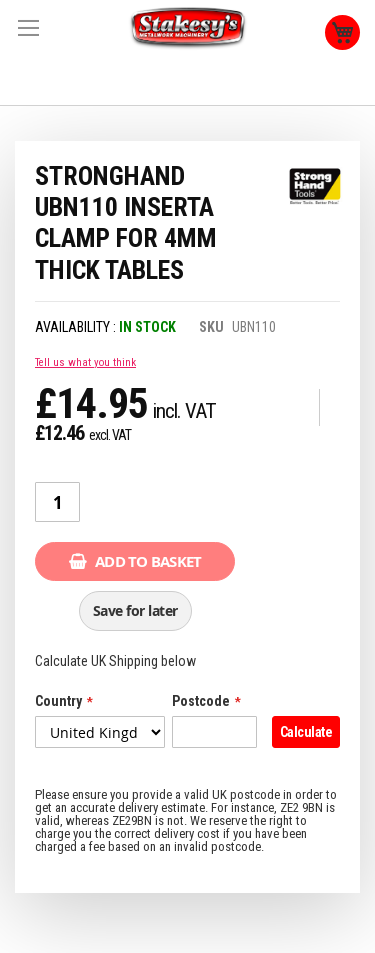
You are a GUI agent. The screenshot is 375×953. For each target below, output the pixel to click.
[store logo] (188, 28)
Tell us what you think (85, 362)
